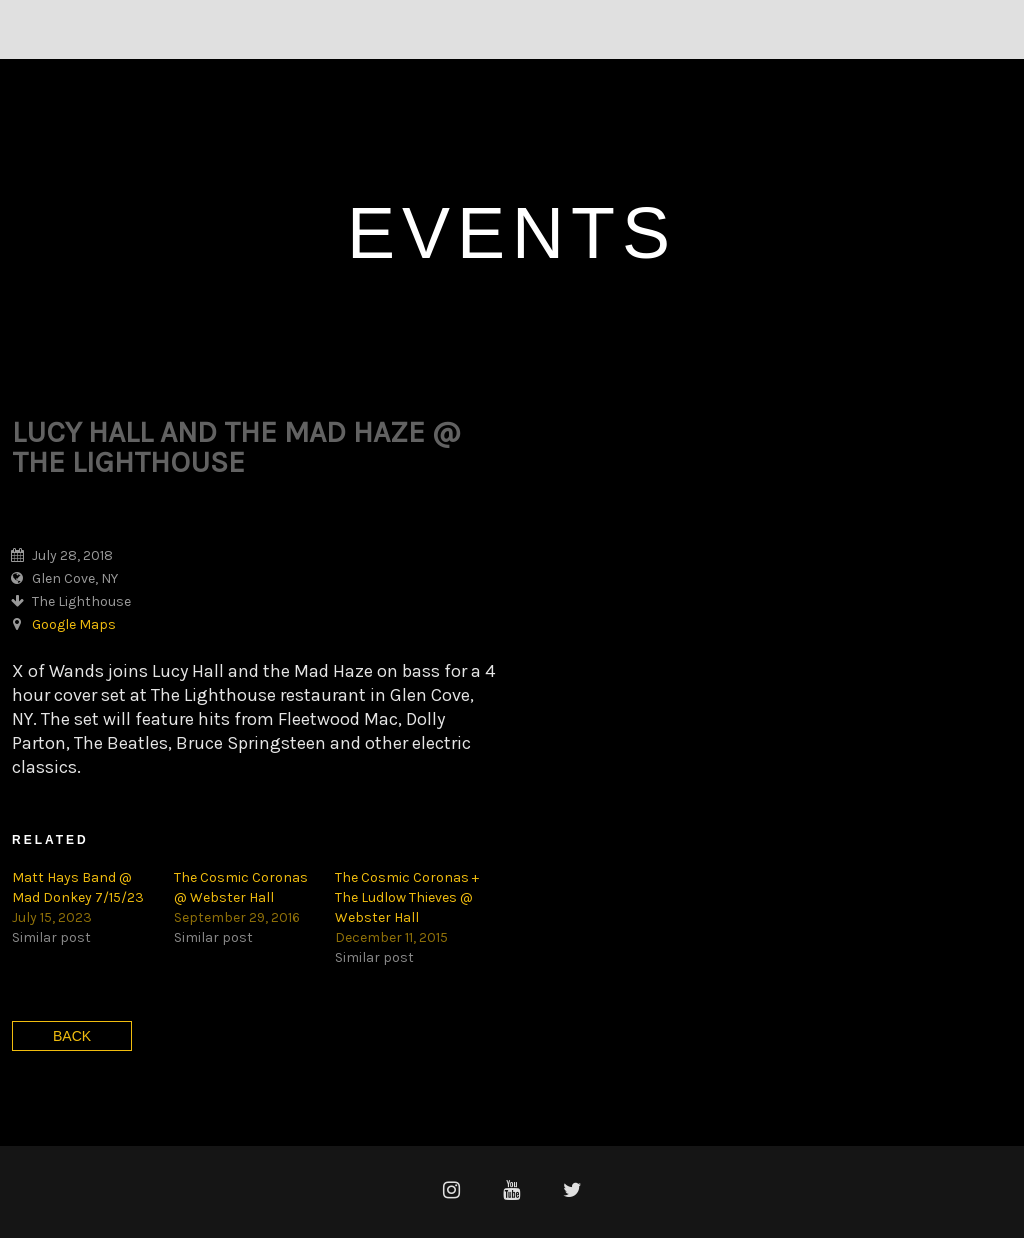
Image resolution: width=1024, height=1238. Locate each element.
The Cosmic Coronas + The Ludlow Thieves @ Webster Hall (407, 897)
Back (72, 1036)
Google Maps (74, 624)
